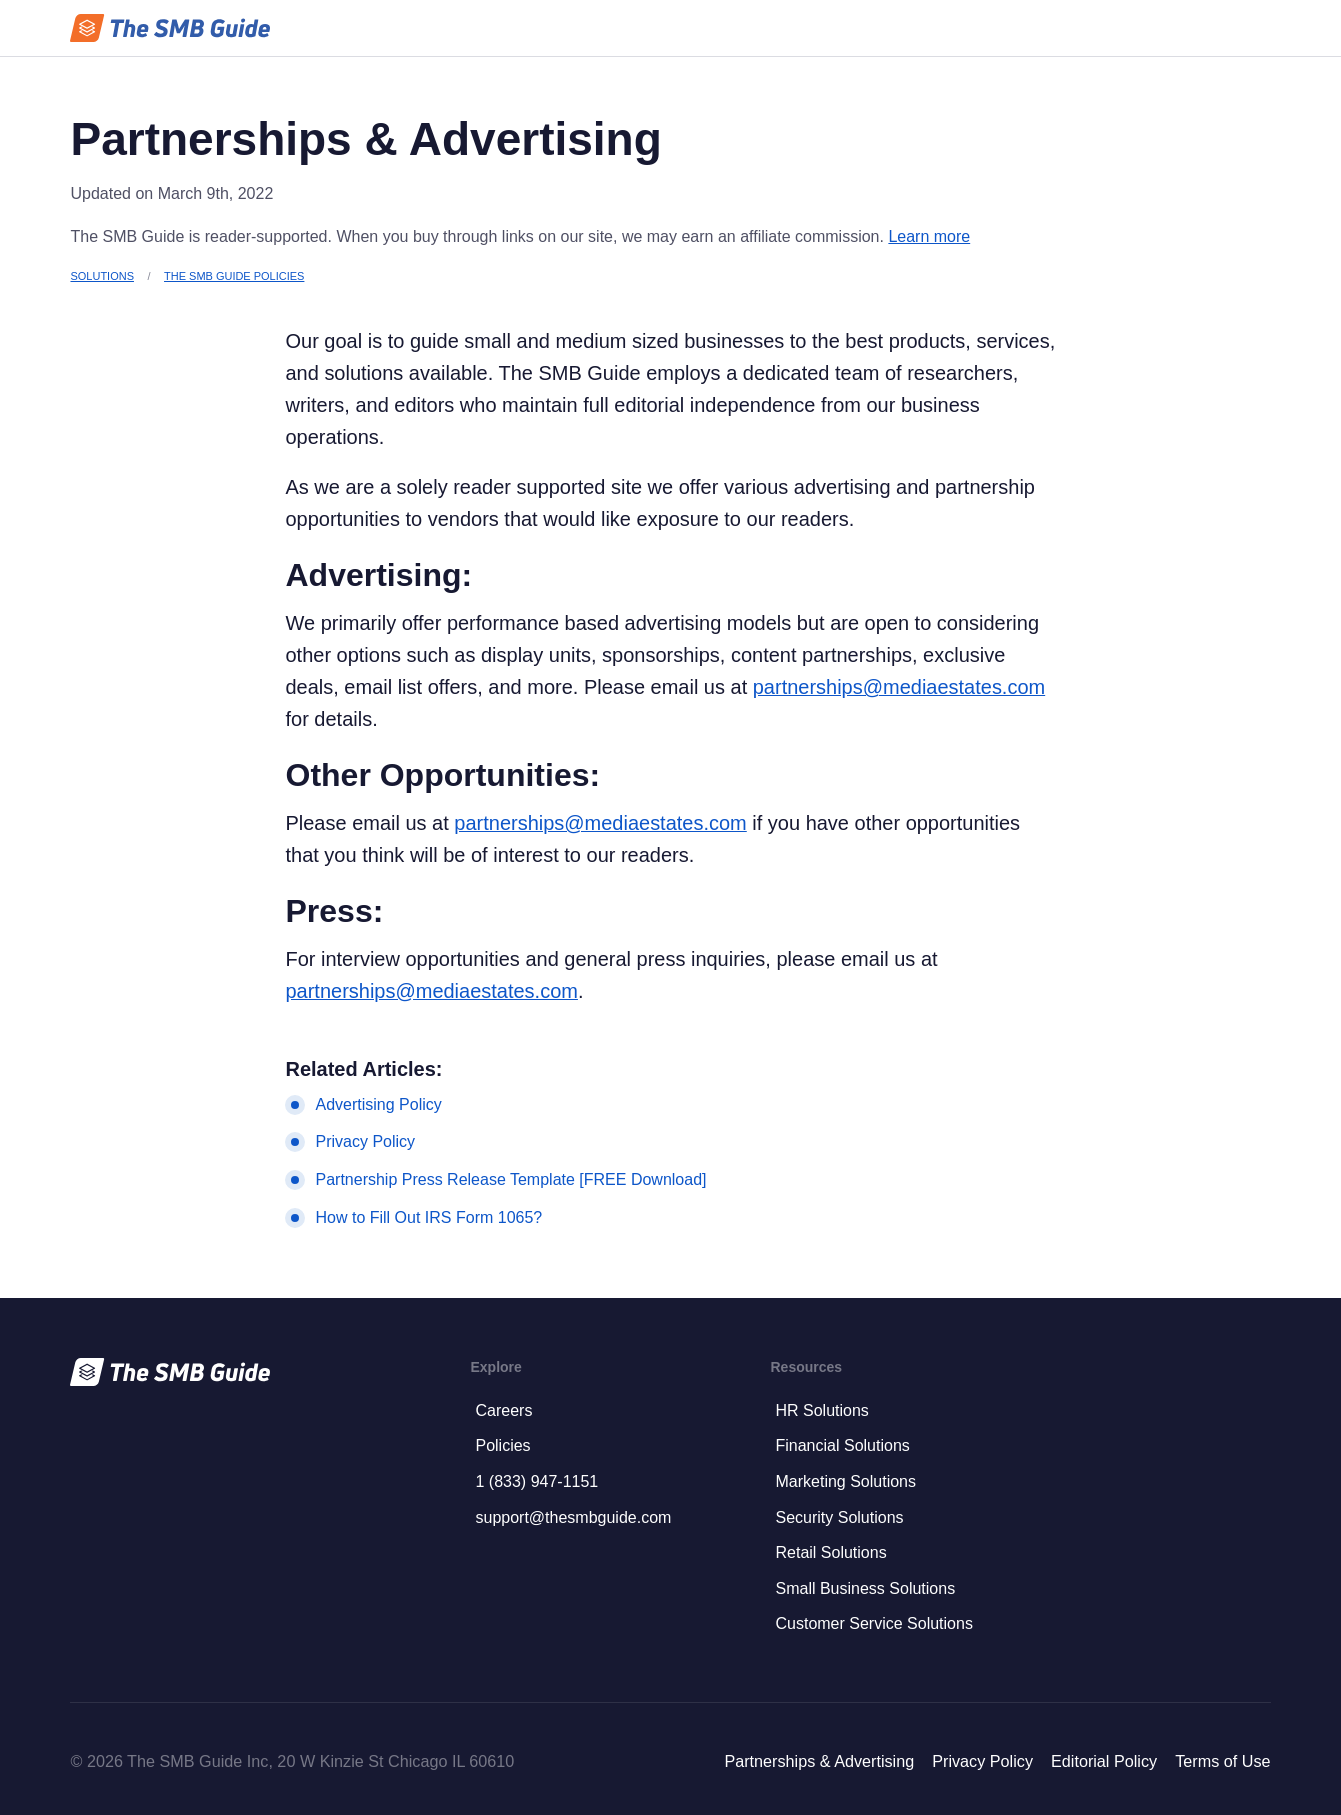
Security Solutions (839, 1517)
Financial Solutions (842, 1445)
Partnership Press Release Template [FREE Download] (510, 1179)
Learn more (929, 236)
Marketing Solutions (845, 1481)
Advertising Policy (378, 1104)
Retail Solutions (830, 1552)
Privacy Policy (365, 1141)
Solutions (101, 276)
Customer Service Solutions (873, 1623)
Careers (503, 1410)
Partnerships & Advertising (819, 1761)
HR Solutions (821, 1410)
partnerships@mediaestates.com (899, 687)
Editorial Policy (1104, 1761)
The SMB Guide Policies (234, 276)
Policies (502, 1445)
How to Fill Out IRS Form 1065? (428, 1217)
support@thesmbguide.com (573, 1517)
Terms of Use (1222, 1761)
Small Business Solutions (865, 1588)
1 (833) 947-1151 (536, 1481)
